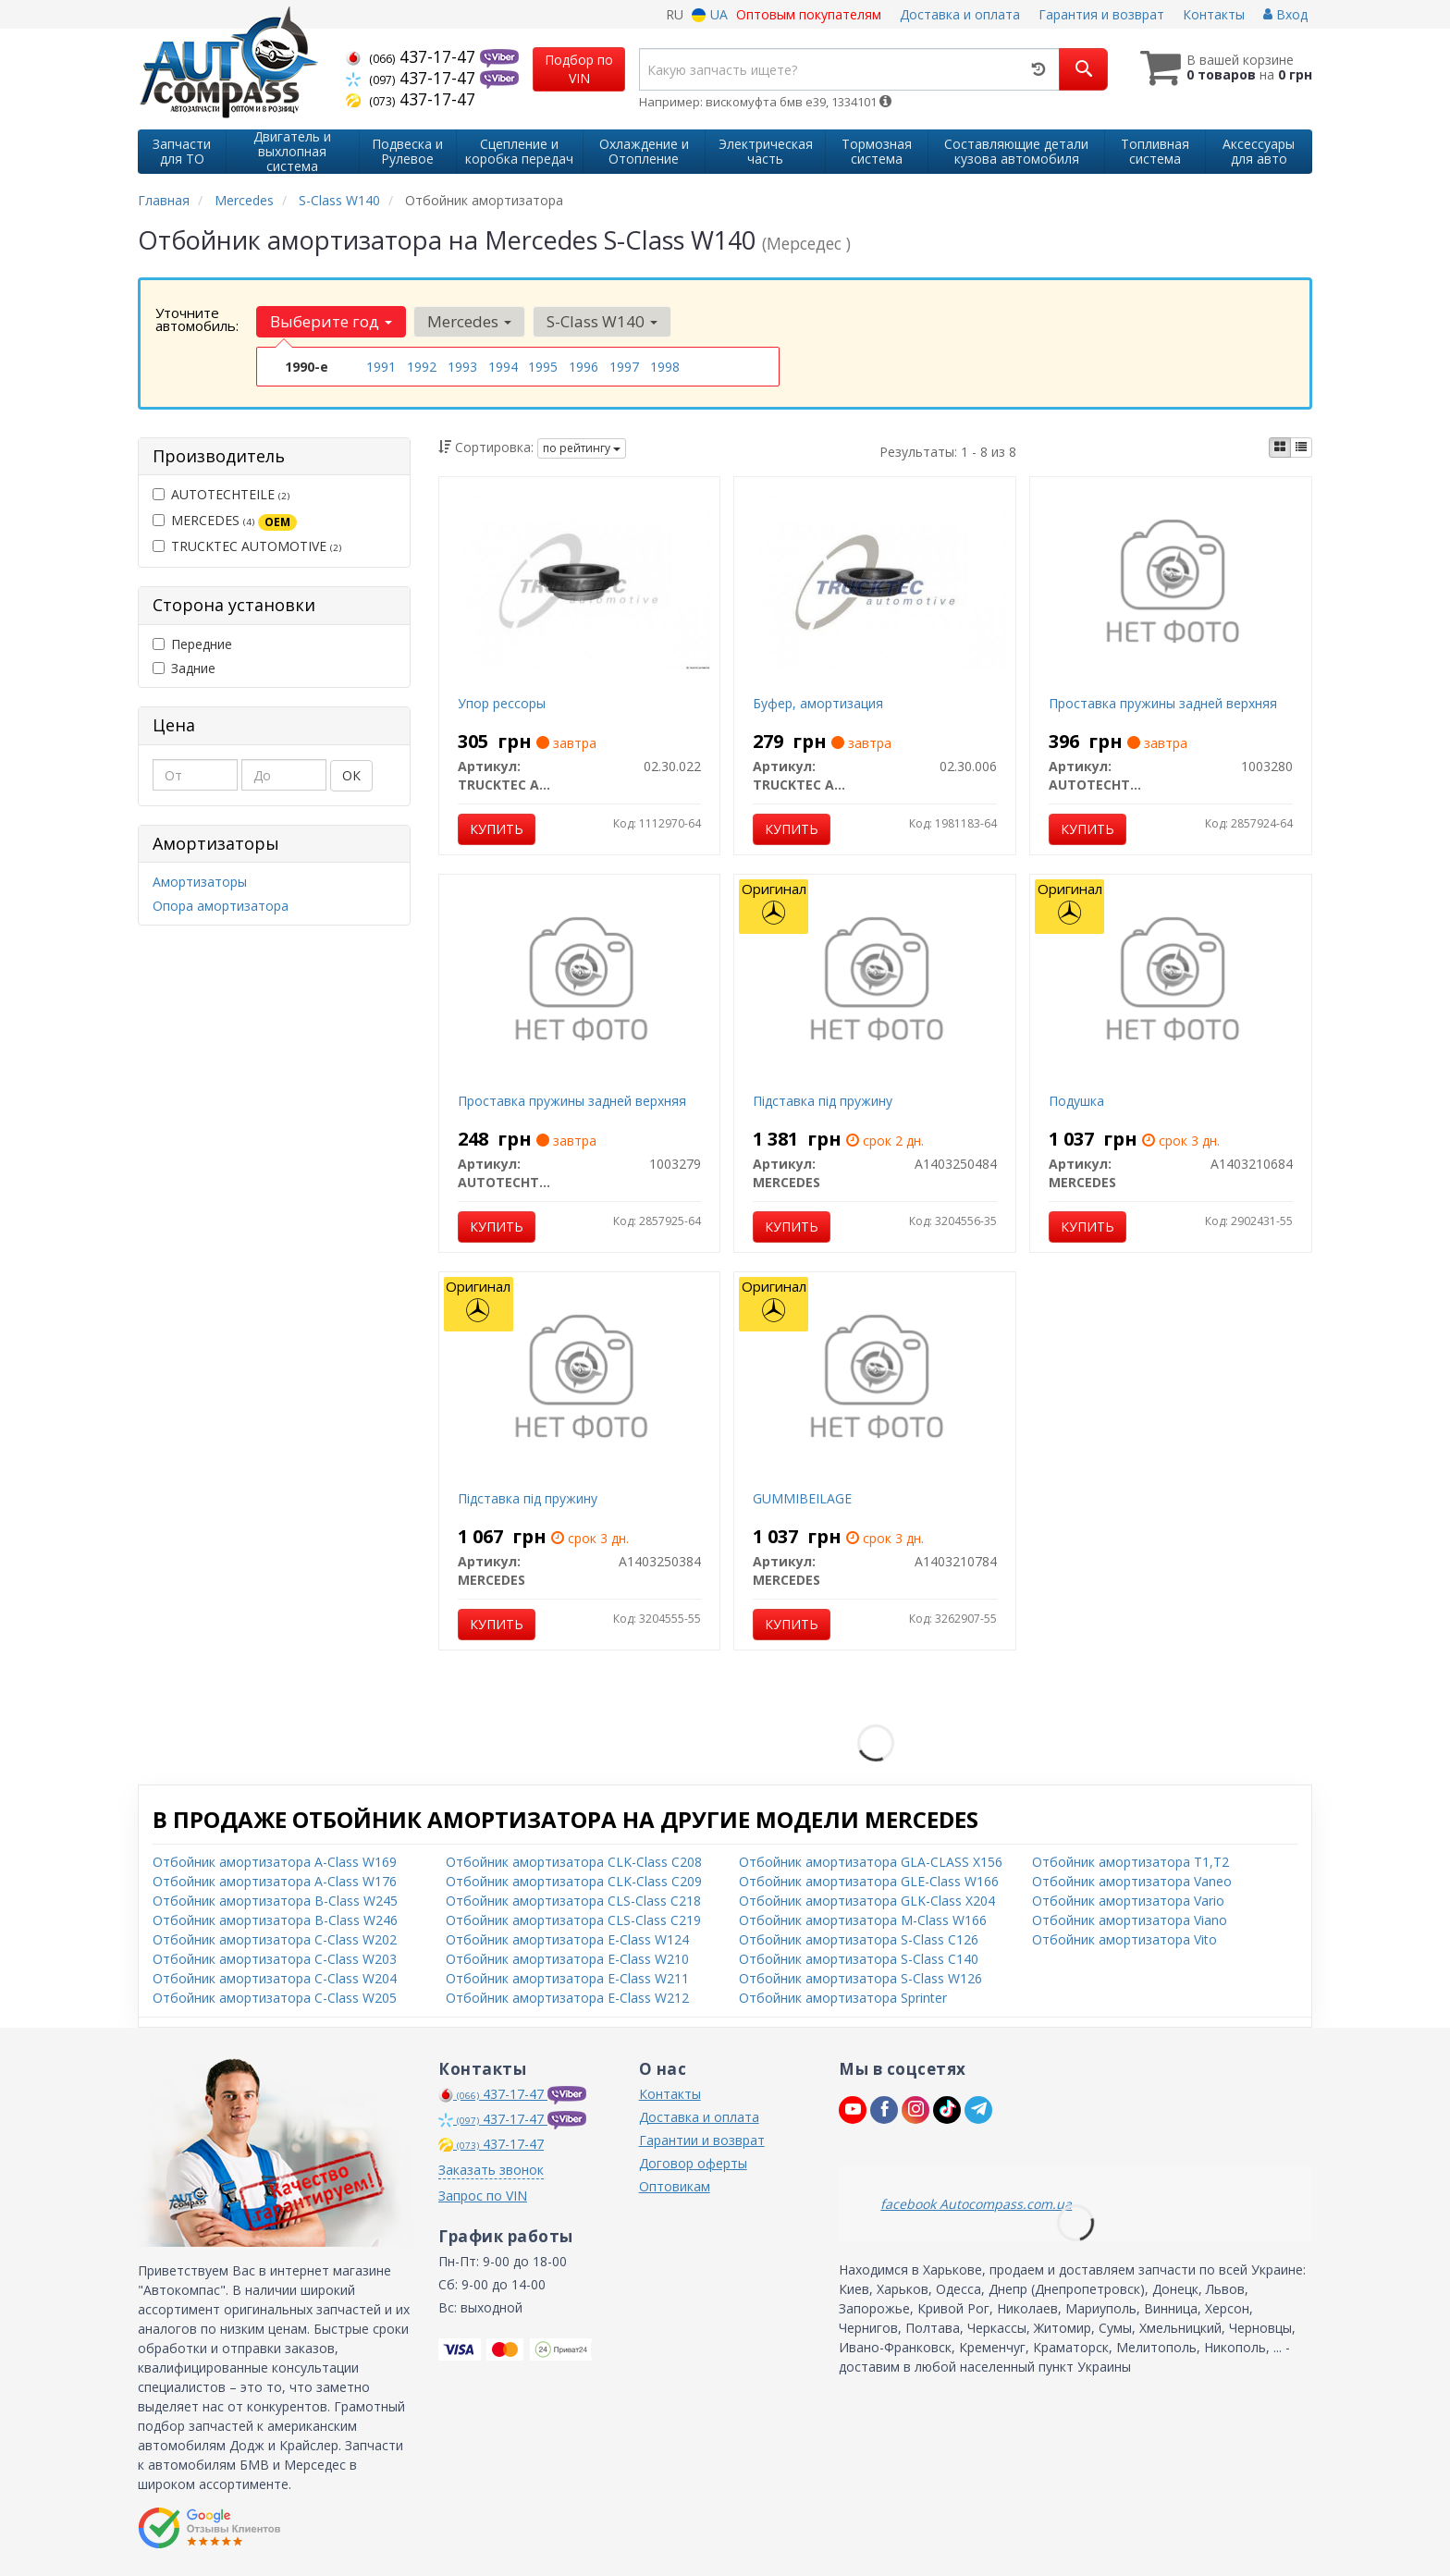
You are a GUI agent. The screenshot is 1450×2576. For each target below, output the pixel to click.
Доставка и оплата (960, 14)
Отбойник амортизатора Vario (1128, 1900)
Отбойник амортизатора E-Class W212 (567, 1997)
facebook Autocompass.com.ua (976, 2204)
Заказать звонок (491, 2169)
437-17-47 (413, 56)
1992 (421, 366)
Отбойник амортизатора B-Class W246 (275, 1920)
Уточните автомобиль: (197, 319)
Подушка (1076, 1101)
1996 (583, 366)
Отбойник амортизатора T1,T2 (1130, 1862)
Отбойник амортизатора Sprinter (843, 1997)
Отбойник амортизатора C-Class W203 (275, 1959)
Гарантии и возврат (702, 2140)
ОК (351, 775)
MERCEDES (225, 520)
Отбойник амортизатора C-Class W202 (275, 1939)
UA (710, 14)
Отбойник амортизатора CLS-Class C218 (573, 1900)
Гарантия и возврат (1101, 14)
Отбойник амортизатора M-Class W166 (863, 1920)
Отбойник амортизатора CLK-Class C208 (574, 1862)
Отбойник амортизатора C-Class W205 (275, 1997)
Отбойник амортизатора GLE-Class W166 (869, 1881)
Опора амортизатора (221, 905)
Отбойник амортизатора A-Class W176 (275, 1881)
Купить (496, 829)
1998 (665, 366)
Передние (192, 644)
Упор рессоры (502, 703)
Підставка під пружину (822, 1101)
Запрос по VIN (482, 2195)
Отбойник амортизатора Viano (1129, 1920)
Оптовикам (674, 2186)
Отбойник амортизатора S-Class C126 (858, 1939)
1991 (381, 366)
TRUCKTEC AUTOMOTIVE (247, 546)
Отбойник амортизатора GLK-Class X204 (867, 1900)
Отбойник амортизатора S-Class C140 (858, 1959)
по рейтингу (582, 448)
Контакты (1214, 14)
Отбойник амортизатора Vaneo (1132, 1881)
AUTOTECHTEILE (221, 494)
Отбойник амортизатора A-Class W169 (275, 1862)
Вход (1285, 14)
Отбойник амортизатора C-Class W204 (275, 1978)
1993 (462, 366)
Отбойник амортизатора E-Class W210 (567, 1959)
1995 (543, 366)
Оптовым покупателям (808, 14)
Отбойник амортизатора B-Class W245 (275, 1900)
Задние (184, 668)
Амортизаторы (200, 881)
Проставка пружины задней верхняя (1163, 703)
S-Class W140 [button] (602, 321)
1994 (503, 366)
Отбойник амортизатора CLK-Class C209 (574, 1881)
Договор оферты (693, 2163)
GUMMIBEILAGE (802, 1498)
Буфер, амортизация (818, 703)
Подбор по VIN (579, 69)
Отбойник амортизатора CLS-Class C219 (573, 1920)
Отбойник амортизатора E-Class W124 (567, 1939)
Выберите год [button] (331, 321)
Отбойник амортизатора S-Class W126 (860, 1978)
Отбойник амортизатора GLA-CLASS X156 (870, 1862)
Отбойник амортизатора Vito (1124, 1939)
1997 (624, 366)
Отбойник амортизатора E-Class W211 (567, 1978)
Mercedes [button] (469, 321)
